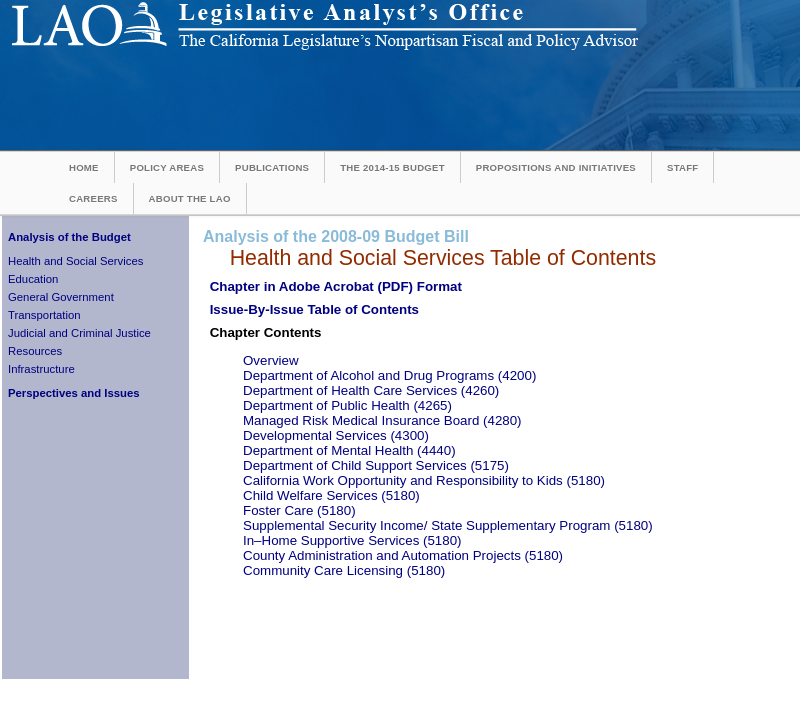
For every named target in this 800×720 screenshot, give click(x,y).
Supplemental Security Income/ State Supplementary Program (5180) (448, 525)
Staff (682, 167)
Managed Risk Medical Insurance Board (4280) (382, 420)
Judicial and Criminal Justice (79, 333)
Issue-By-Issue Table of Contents (314, 309)
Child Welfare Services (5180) (331, 495)
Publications (272, 167)
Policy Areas (167, 167)
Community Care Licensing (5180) (344, 570)
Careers (93, 198)
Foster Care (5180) (299, 510)
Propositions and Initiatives (556, 167)
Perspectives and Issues (74, 393)
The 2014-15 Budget (392, 167)
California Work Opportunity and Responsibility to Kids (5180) (424, 480)
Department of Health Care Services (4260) (371, 390)
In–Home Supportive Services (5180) (352, 540)
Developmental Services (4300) (336, 435)
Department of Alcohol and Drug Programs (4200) (389, 375)
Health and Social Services (75, 261)
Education (33, 279)
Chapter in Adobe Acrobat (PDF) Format (336, 286)
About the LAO (190, 198)
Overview (271, 360)
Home (84, 167)
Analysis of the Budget (69, 237)
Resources (35, 351)
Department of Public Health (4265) (347, 405)
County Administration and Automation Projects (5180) (403, 555)
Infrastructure (41, 369)
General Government (61, 297)
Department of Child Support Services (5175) (376, 465)
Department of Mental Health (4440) (349, 450)
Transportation (44, 315)
